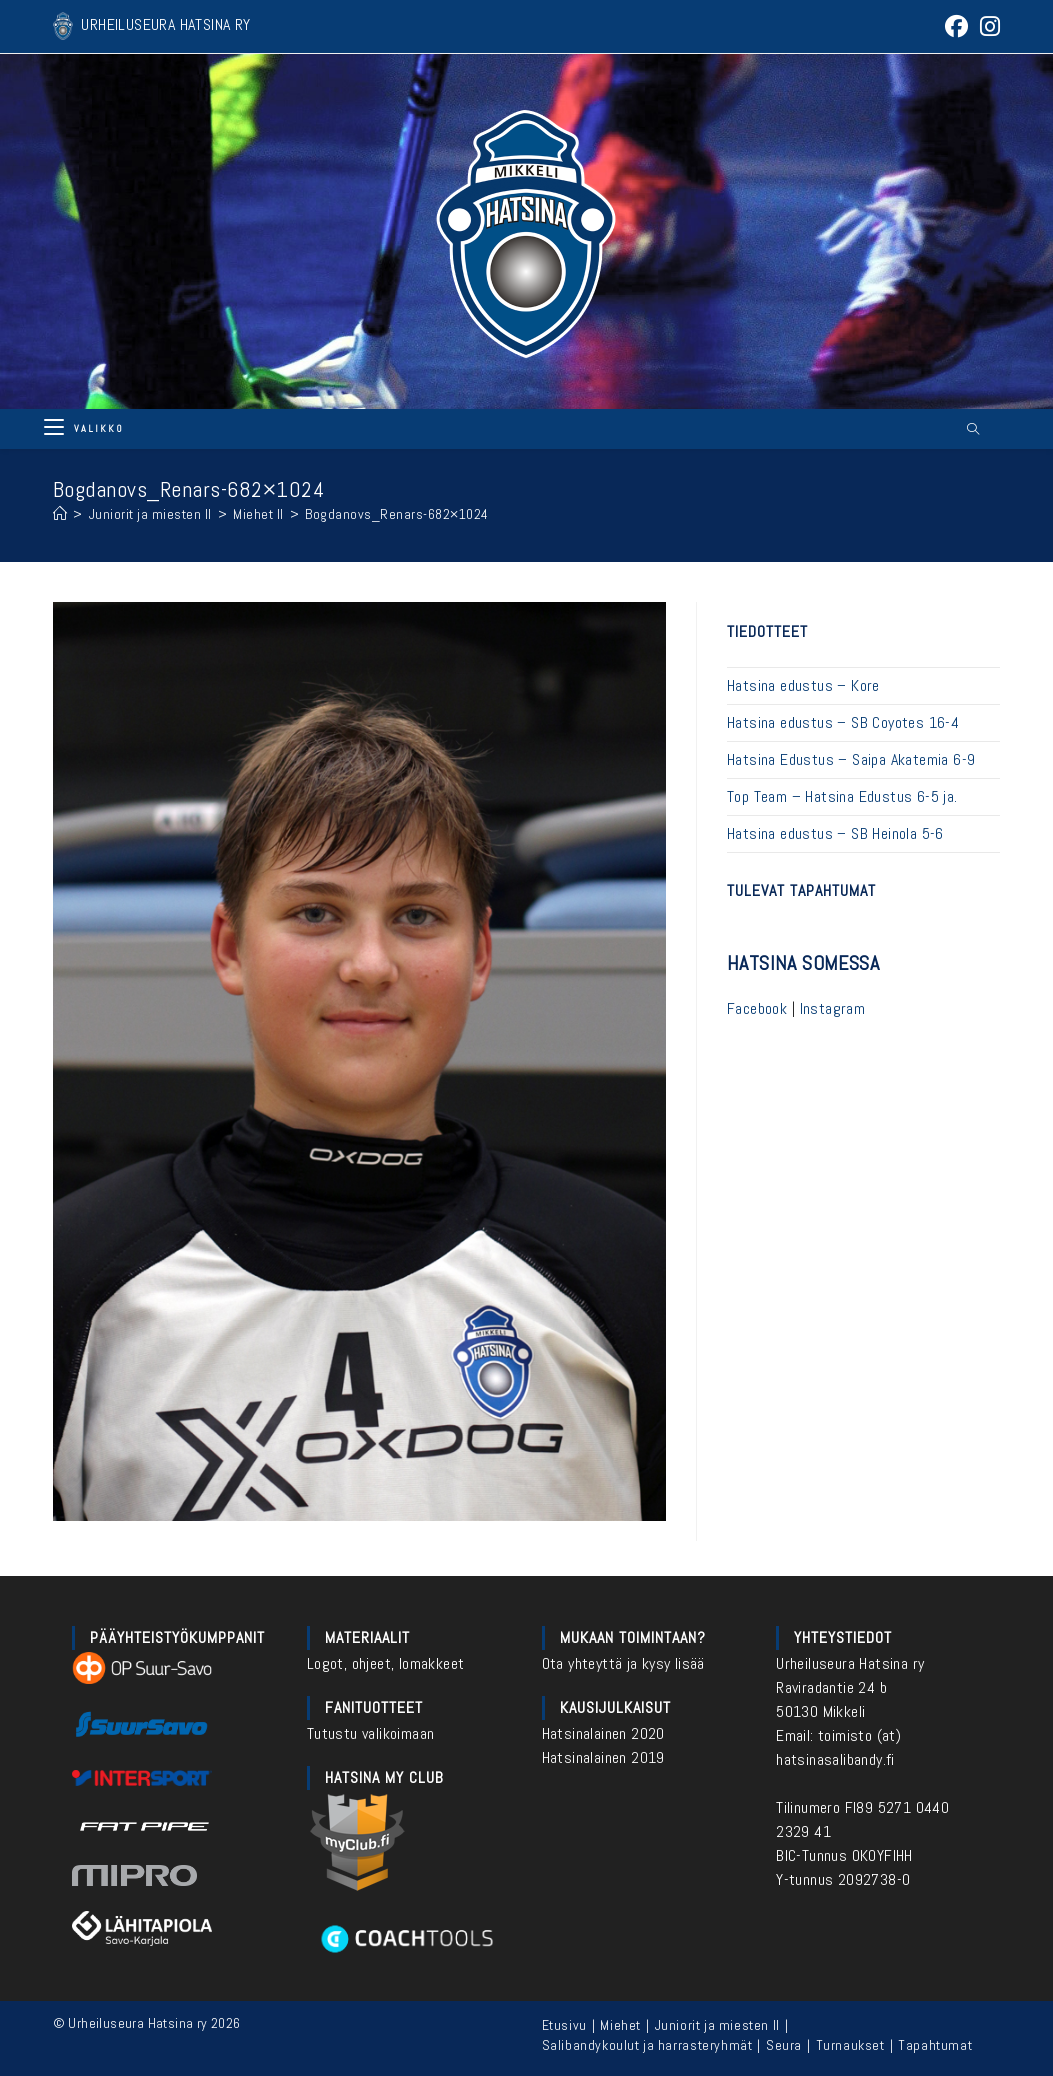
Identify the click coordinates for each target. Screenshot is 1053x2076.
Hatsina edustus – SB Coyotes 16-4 (843, 722)
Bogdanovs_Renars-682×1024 (397, 514)
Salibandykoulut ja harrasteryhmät (647, 2045)
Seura (784, 2045)
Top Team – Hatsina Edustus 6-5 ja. (842, 796)
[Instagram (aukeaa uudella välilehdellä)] (987, 26)
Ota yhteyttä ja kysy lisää (623, 1663)
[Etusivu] (60, 514)
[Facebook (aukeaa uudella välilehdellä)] (956, 26)
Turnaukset (850, 2045)
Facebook (757, 1008)
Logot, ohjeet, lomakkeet (386, 1663)
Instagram (833, 1008)
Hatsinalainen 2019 (603, 1757)
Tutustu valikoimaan (371, 1733)
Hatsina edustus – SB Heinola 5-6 (835, 833)
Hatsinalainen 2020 (603, 1733)
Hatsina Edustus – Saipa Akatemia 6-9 (851, 759)
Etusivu (564, 2025)
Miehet (620, 2025)
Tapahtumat (935, 2045)
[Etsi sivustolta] (973, 430)
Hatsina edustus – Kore (803, 685)
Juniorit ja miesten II (717, 2025)
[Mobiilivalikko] (84, 428)
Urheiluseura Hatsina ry (850, 1663)
